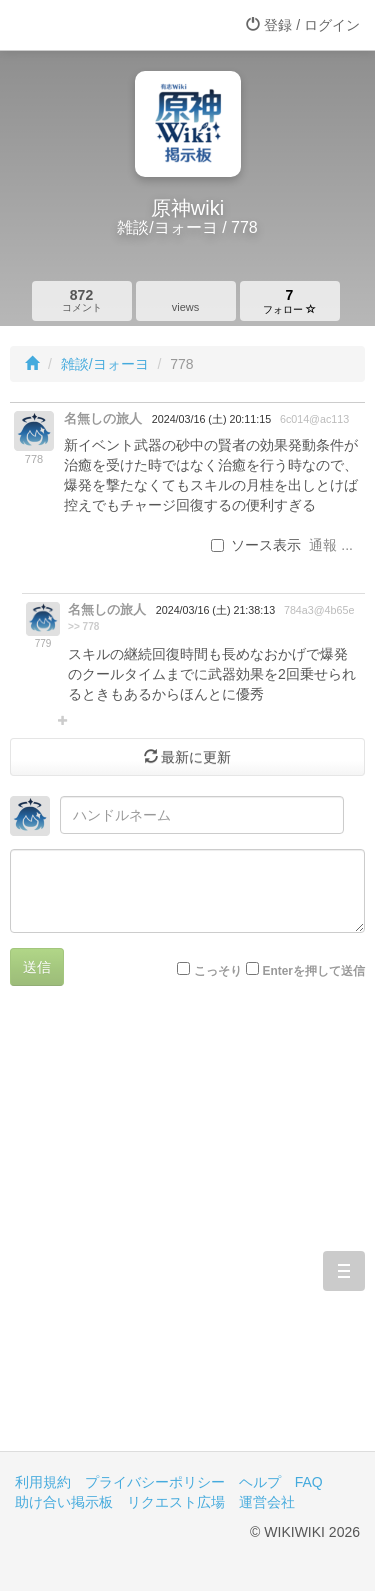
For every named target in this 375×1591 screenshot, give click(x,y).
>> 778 (83, 626)
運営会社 (267, 1502)
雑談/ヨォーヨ (105, 364)
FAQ (309, 1482)
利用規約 (43, 1482)
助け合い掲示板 (64, 1502)
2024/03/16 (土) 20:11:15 (211, 419)
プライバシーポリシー (155, 1482)
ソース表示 (256, 545)
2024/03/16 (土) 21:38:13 (215, 610)
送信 (37, 967)
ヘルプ (260, 1482)
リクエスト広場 (176, 1502)
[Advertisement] (187, 1233)
